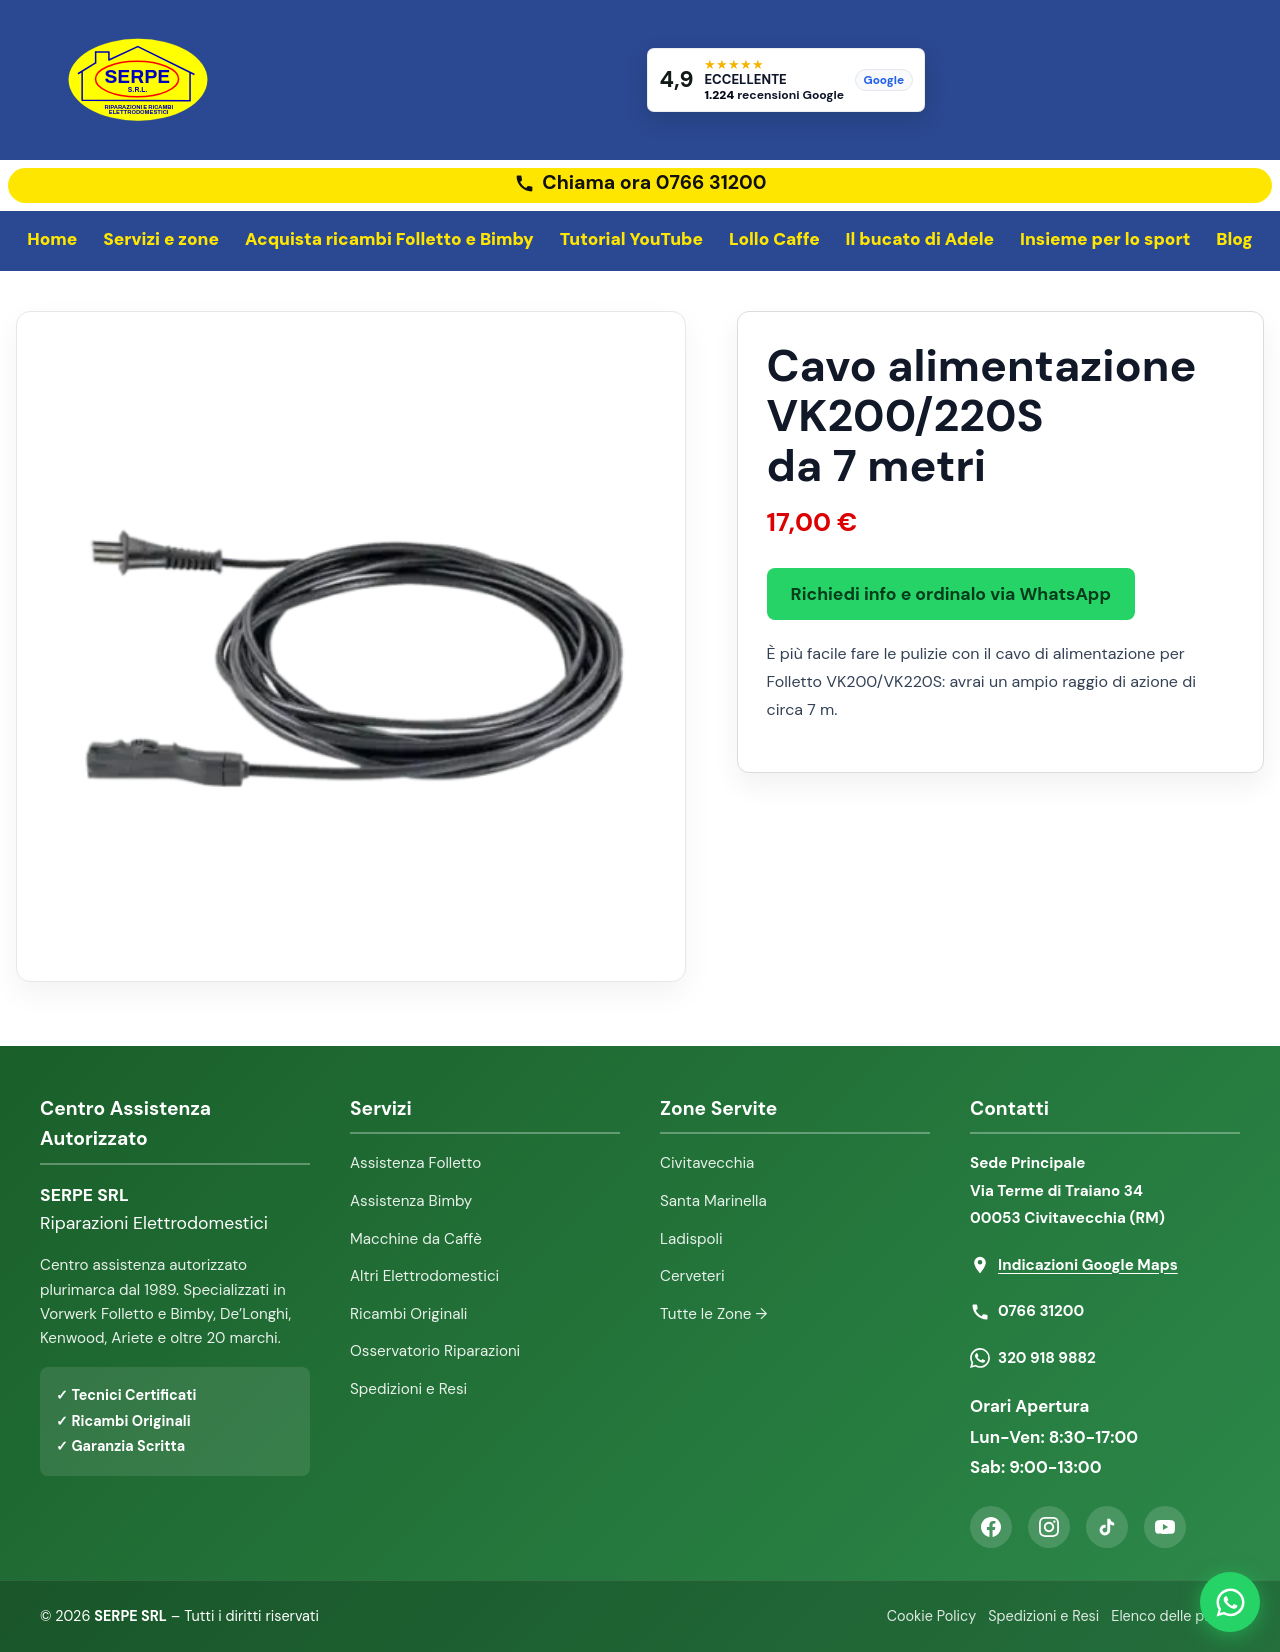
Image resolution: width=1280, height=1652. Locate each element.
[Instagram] (1049, 1527)
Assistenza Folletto (415, 1163)
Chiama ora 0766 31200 (654, 183)
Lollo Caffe (774, 239)
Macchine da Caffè (416, 1239)
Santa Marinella (713, 1201)
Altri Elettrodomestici (424, 1276)
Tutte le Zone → (713, 1314)
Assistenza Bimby (411, 1201)
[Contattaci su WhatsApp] (1230, 1602)
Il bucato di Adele (920, 239)
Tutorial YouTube (631, 239)
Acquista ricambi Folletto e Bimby (389, 239)
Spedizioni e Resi (408, 1389)
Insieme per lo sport (1105, 239)
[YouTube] (1165, 1527)
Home (52, 239)
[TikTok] (1107, 1527)
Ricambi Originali (409, 1314)
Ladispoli (691, 1239)
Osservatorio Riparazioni (435, 1351)
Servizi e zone (161, 239)
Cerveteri (692, 1276)
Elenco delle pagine (1175, 1616)
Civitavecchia (707, 1163)
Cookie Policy (931, 1616)
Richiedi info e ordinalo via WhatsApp (951, 594)
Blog (1234, 239)
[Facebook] (991, 1527)
